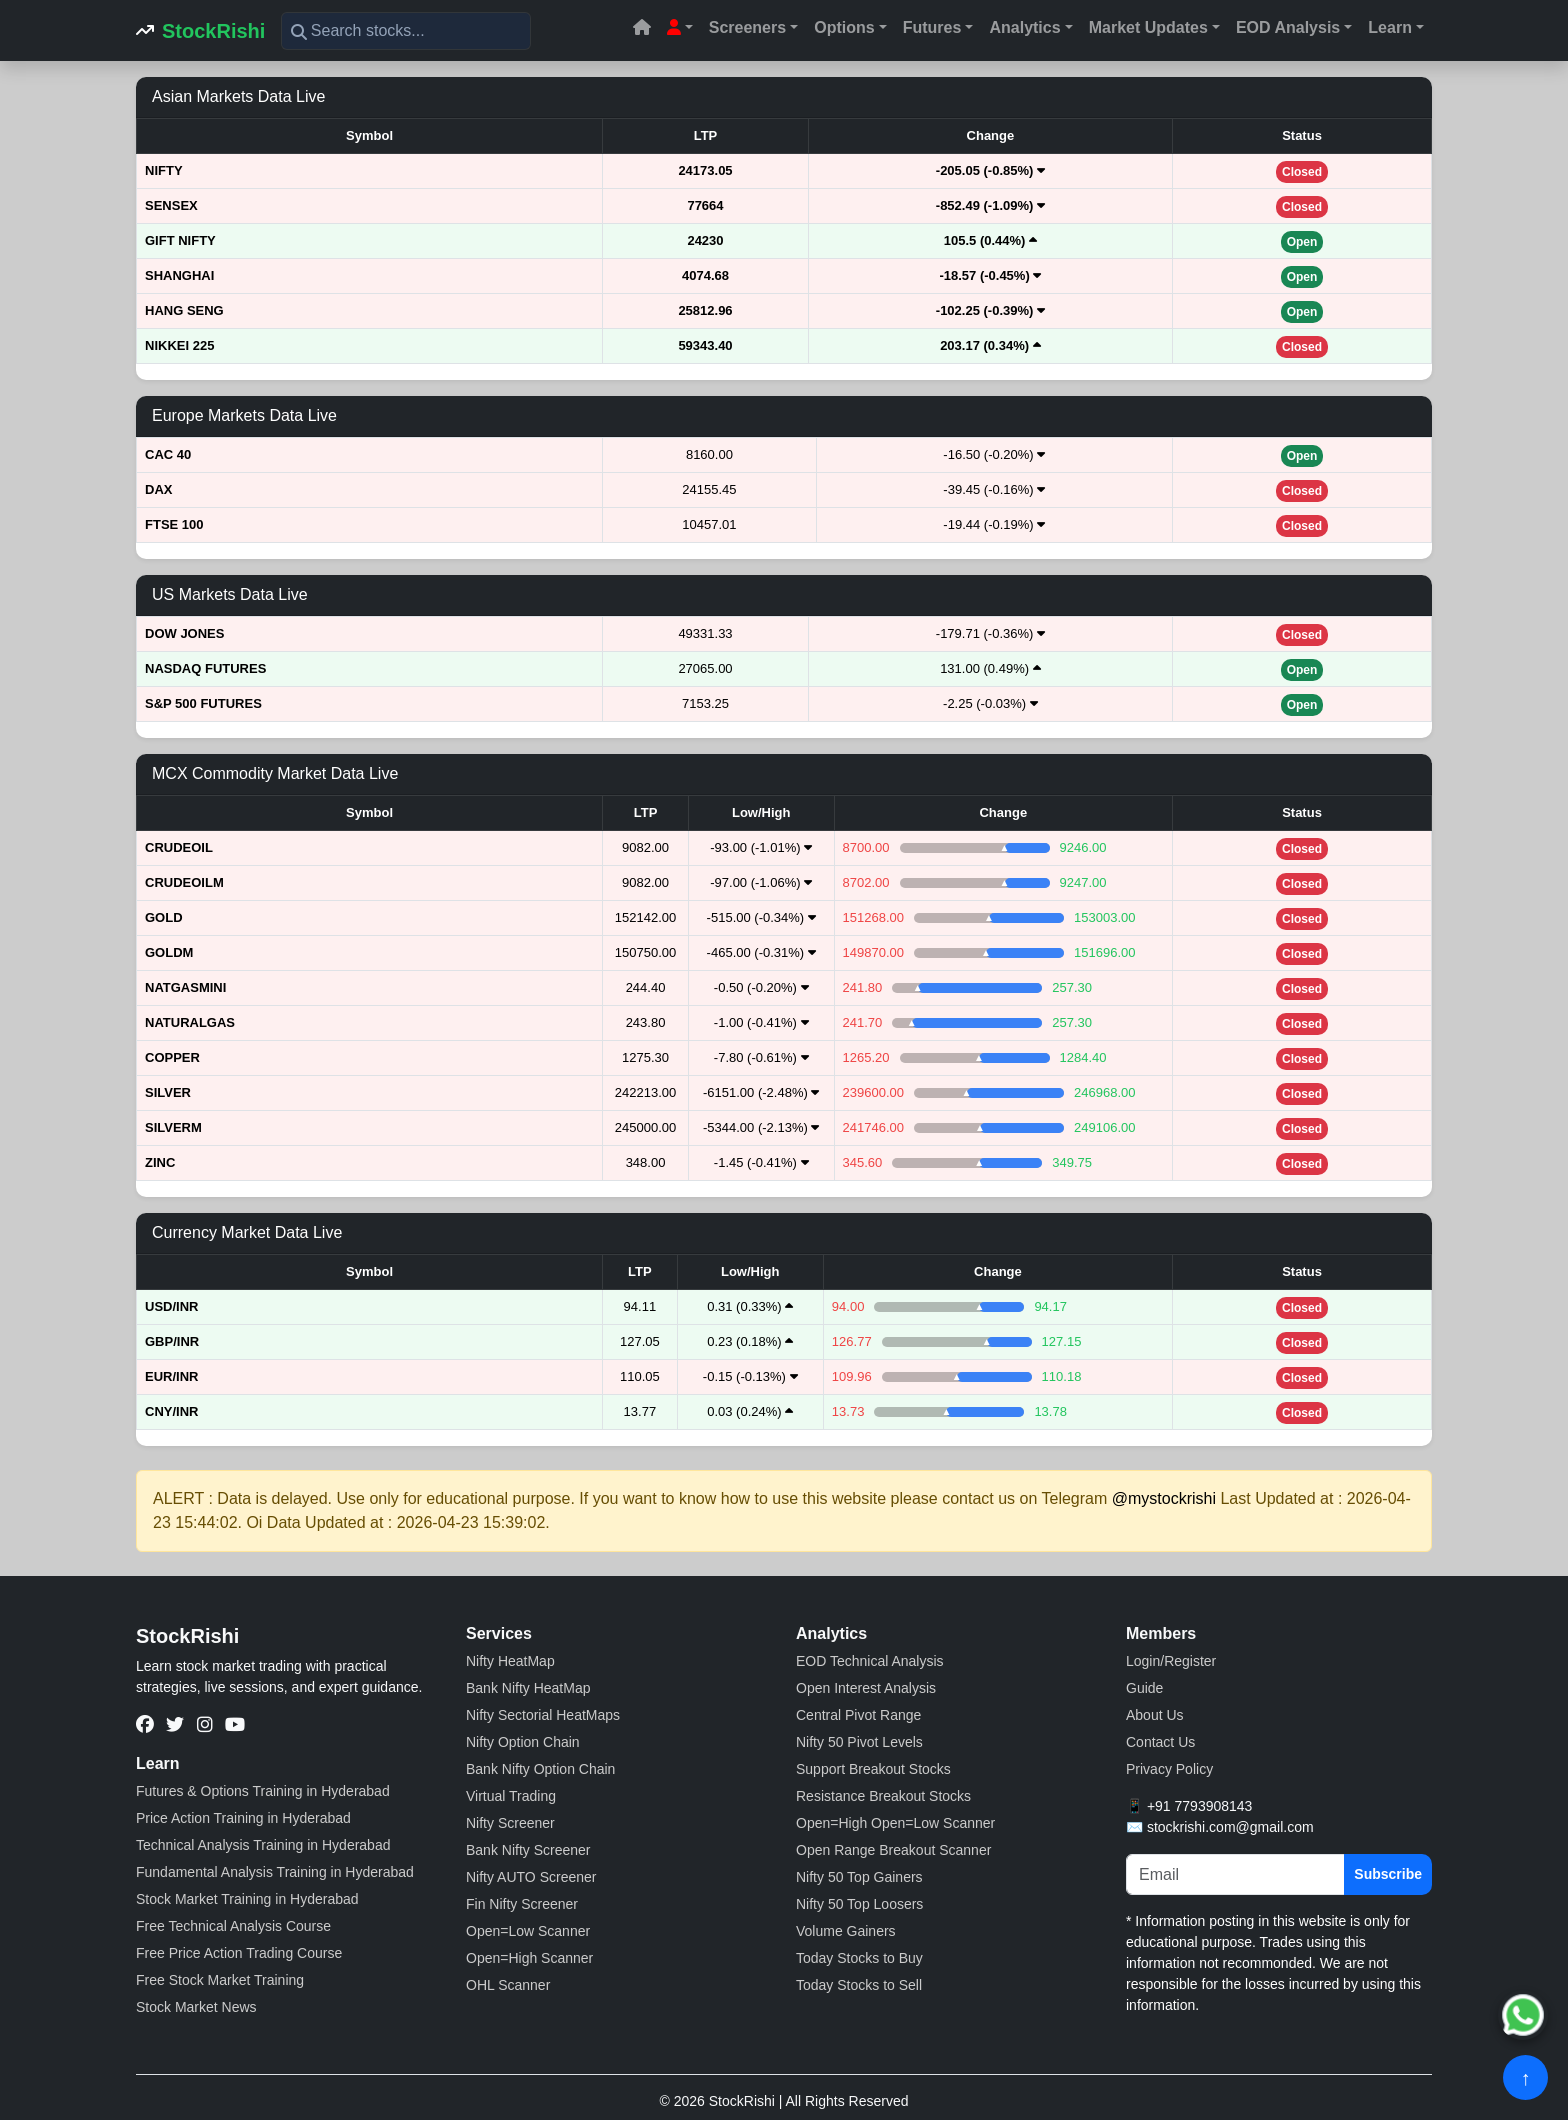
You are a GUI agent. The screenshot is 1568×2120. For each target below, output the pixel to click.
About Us (1155, 1715)
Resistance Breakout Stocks (883, 1796)
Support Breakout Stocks (873, 1769)
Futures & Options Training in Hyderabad (263, 1791)
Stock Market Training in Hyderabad (247, 1899)
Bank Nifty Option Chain (540, 1769)
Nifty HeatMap (510, 1661)
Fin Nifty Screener (522, 1904)
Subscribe (1388, 1874)
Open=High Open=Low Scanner (895, 1823)
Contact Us (1160, 1742)
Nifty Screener (510, 1823)
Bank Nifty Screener (528, 1850)
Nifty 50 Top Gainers (859, 1877)
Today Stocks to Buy (859, 1958)
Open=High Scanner (529, 1958)
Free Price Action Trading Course (239, 1953)
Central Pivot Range (858, 1715)
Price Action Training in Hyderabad (243, 1818)
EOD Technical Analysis (870, 1661)
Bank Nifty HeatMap (528, 1688)
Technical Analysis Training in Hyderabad (263, 1845)
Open (1302, 242)
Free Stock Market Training (220, 1980)
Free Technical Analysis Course (233, 1926)
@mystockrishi (1164, 1498)
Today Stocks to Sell (859, 1985)
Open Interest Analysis (866, 1688)
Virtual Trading (511, 1796)
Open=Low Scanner (528, 1931)
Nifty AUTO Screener (531, 1877)
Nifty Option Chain (523, 1742)
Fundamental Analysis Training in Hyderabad (275, 1872)
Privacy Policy (1169, 1769)
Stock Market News (196, 2007)
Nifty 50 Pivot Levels (859, 1742)
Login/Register (1171, 1661)
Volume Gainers (846, 1931)
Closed (1302, 172)
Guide (1144, 1688)
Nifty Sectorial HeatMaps (543, 1715)
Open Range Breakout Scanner (893, 1850)
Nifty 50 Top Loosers (859, 1904)
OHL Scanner (508, 1985)
